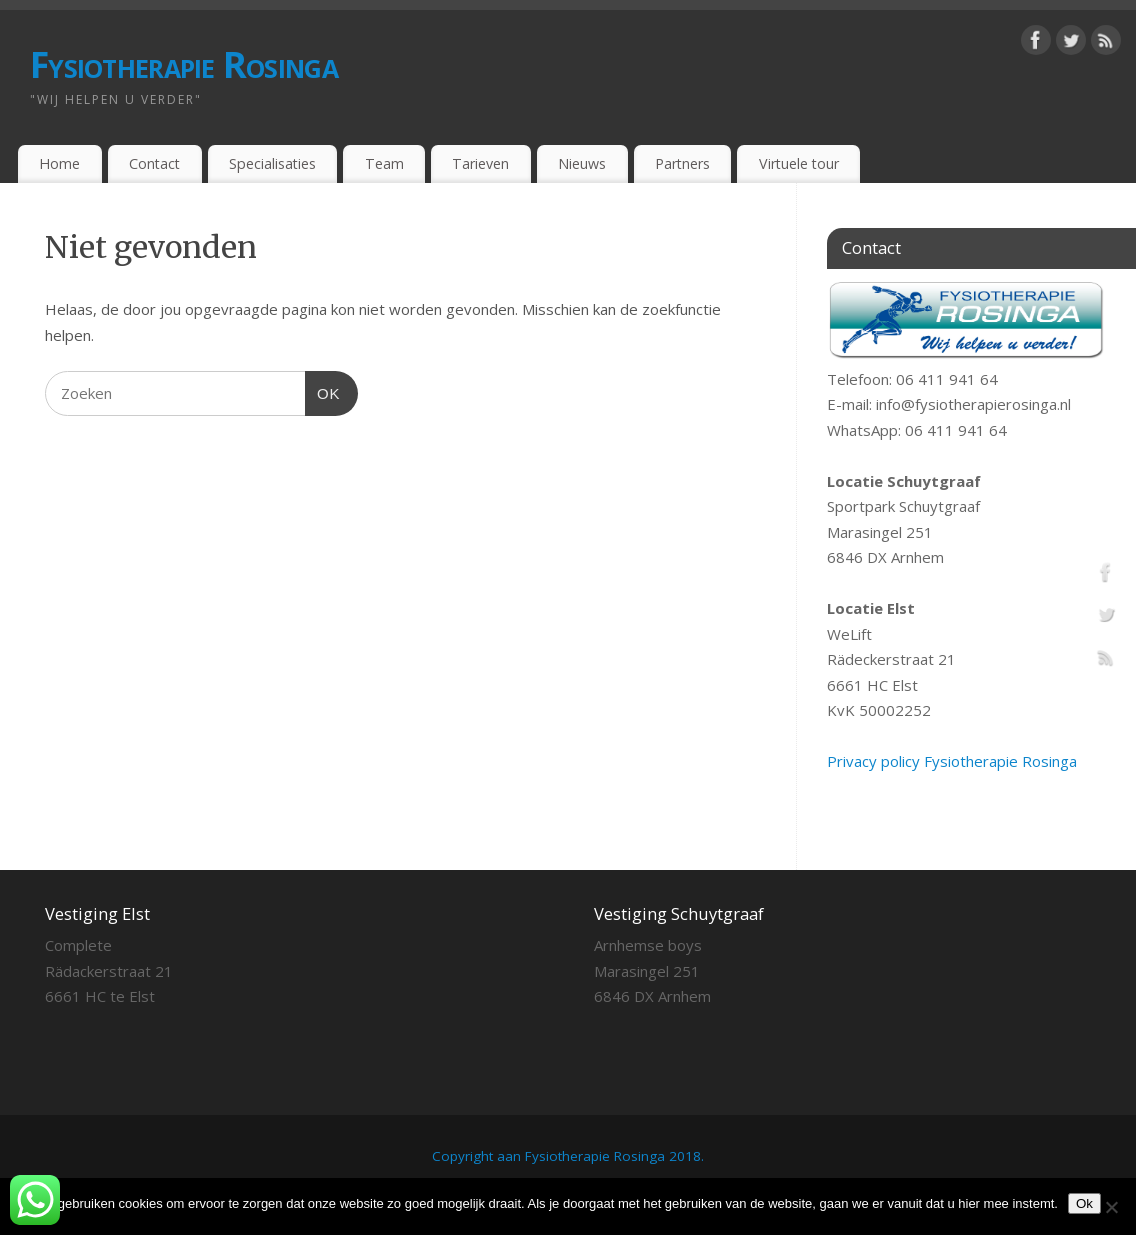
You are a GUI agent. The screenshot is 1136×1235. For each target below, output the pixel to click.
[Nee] (1111, 1207)
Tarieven (480, 163)
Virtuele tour (799, 163)
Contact (154, 163)
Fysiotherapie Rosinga (184, 64)
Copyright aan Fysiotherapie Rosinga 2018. (568, 1156)
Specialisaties (272, 163)
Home (59, 163)
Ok (1084, 1203)
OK (323, 391)
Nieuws (582, 163)
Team (384, 163)
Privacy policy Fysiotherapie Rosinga (952, 761)
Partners (682, 163)
